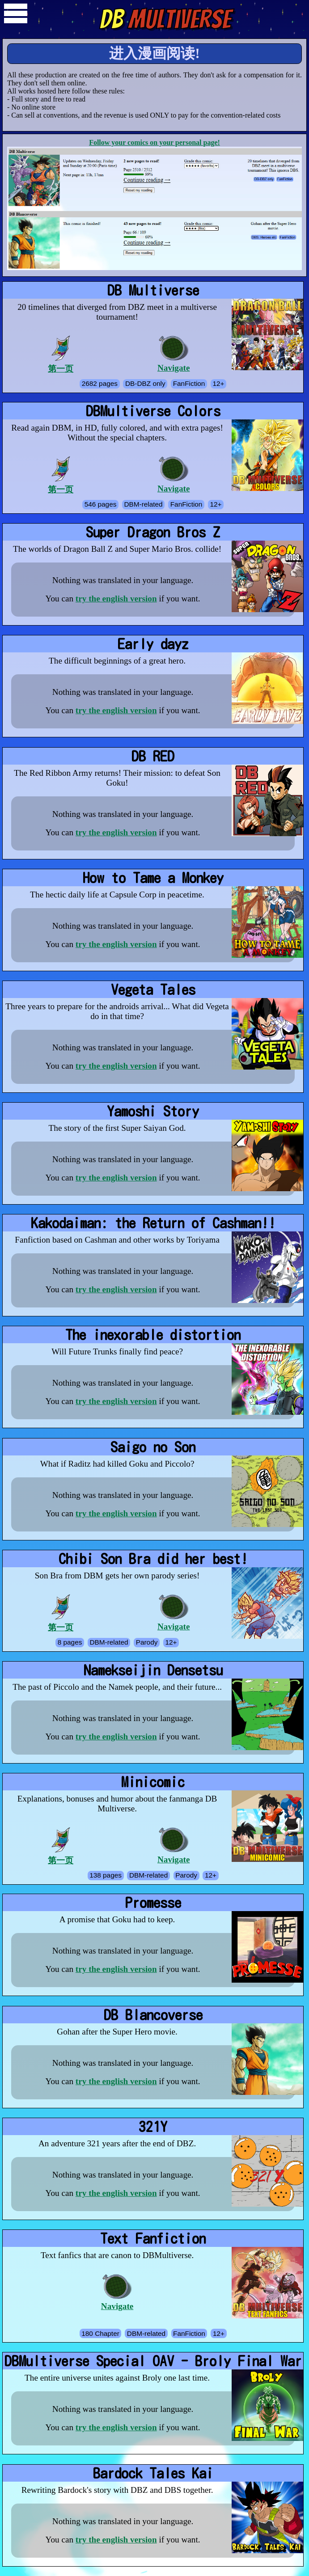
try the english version (116, 598)
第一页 (60, 354)
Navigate (173, 353)
